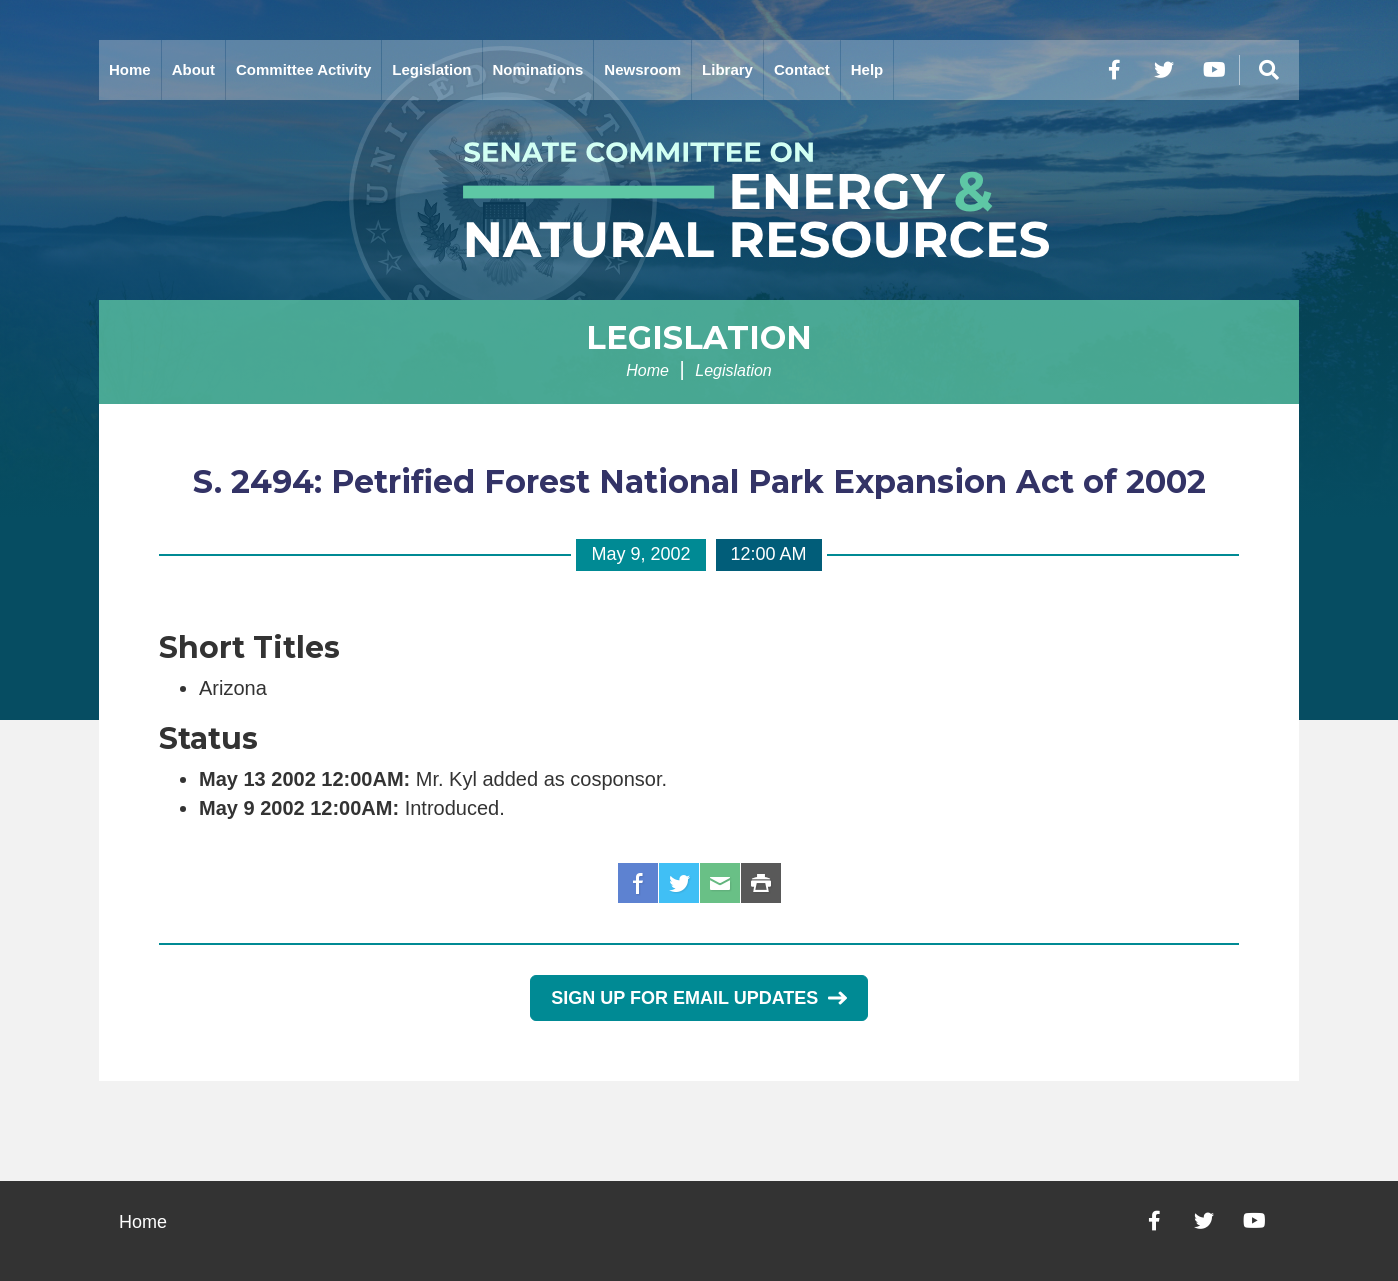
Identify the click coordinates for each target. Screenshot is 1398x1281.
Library (727, 69)
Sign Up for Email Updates (698, 998)
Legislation (431, 69)
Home (130, 69)
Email (720, 883)
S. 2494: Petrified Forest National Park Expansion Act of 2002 (699, 481)
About (193, 69)
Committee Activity (303, 69)
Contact (802, 69)
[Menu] (1269, 70)
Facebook (638, 883)
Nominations (538, 69)
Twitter (679, 883)
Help (867, 69)
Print (761, 883)
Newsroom (642, 69)
